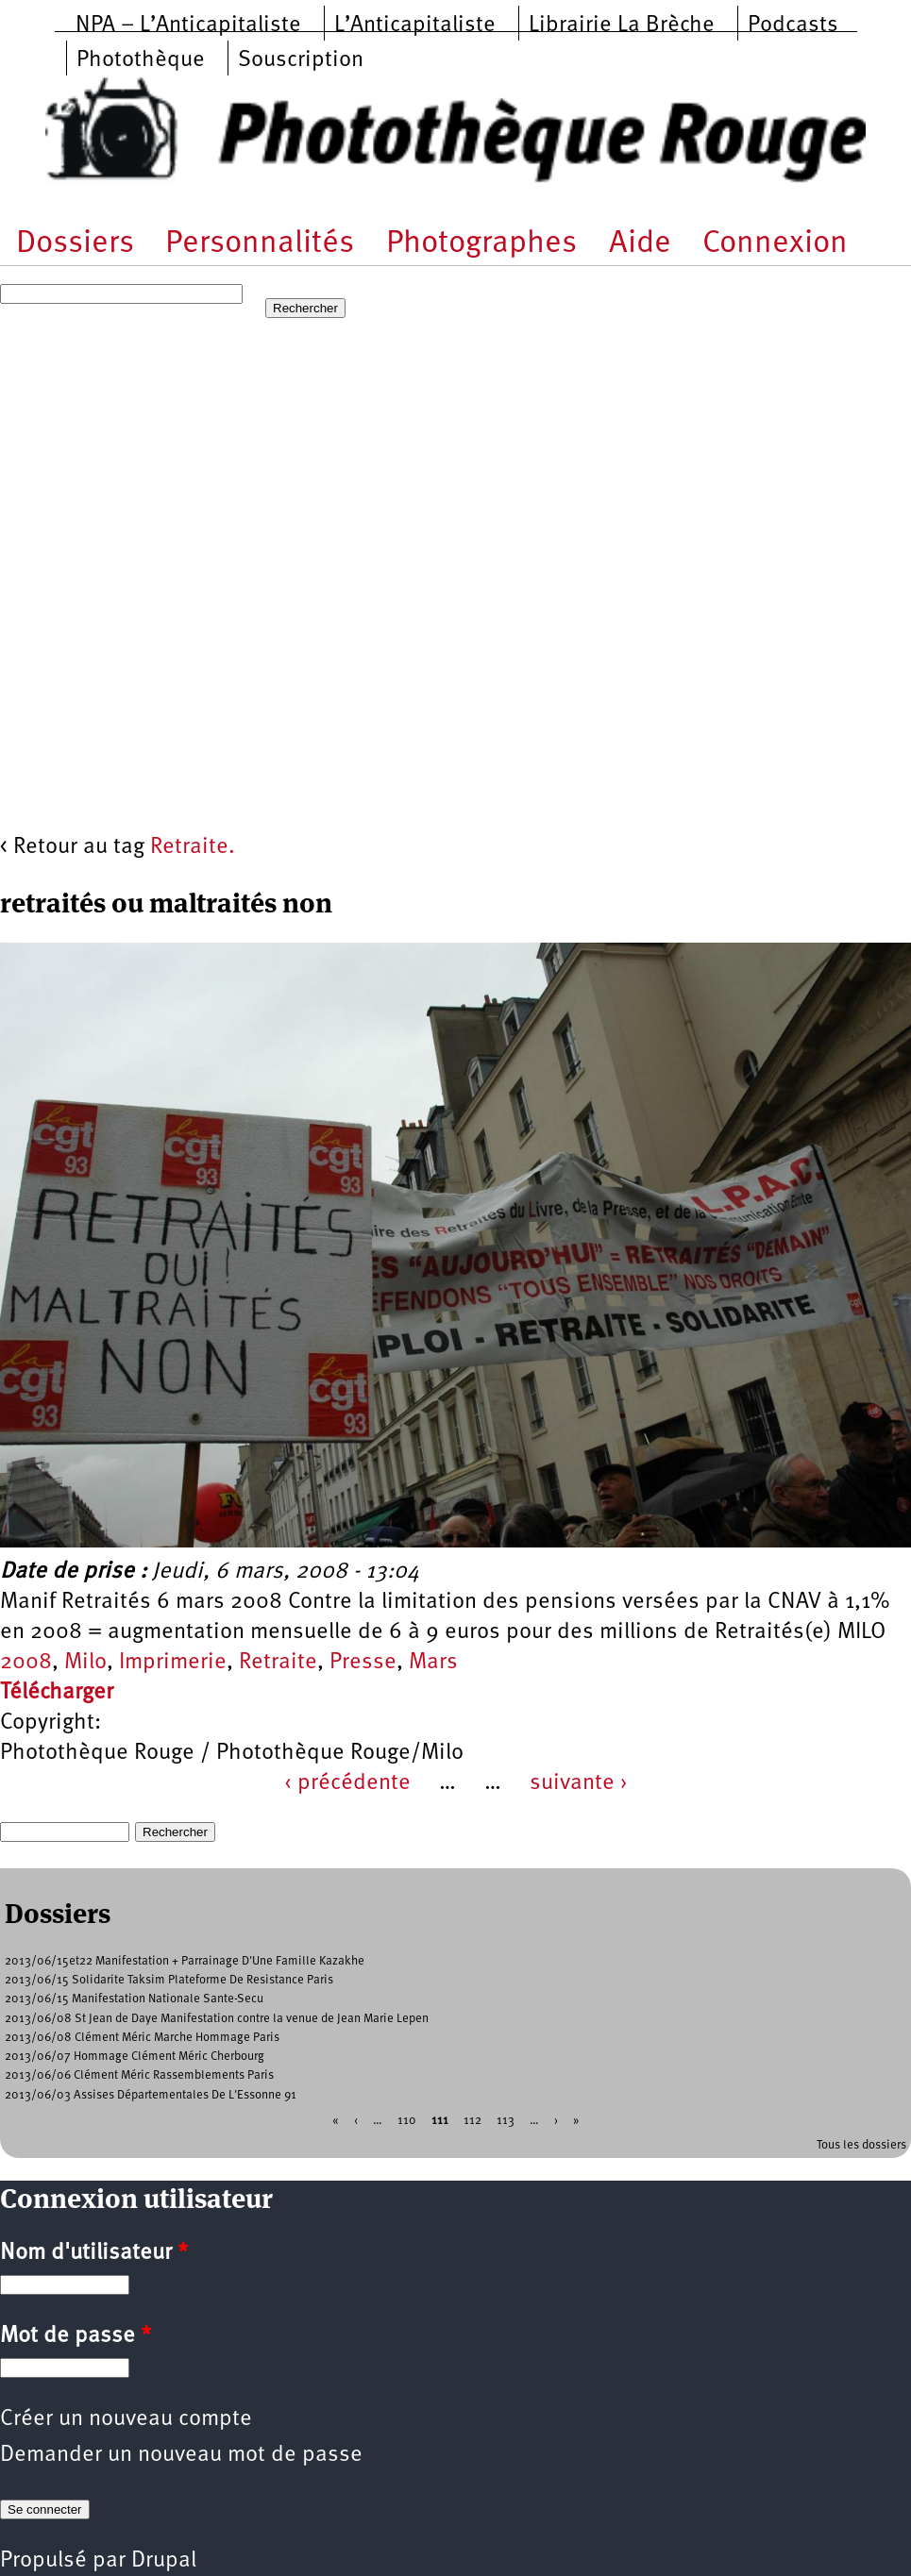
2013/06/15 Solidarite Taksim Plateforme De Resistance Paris (169, 1980)
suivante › (579, 1783)
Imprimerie (173, 1662)
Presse (362, 1662)
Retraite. (192, 847)
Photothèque (140, 60)
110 (406, 2120)
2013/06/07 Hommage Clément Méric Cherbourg (134, 2056)
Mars (433, 1662)
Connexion (775, 243)
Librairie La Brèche (622, 25)
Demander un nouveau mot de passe (181, 2455)
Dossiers (75, 243)
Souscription (300, 60)
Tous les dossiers (861, 2145)
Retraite (278, 1662)
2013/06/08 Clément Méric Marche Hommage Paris (142, 2038)
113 (506, 2120)
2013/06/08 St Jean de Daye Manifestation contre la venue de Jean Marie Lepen (217, 2019)
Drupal (163, 2561)
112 (472, 2120)
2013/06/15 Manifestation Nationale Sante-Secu (134, 1999)
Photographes (481, 243)
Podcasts (793, 25)
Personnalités (259, 243)
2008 (26, 1662)
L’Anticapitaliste (415, 25)
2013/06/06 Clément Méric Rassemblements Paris (139, 2075)
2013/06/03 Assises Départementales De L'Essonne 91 (150, 2095)
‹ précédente (347, 1783)
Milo (85, 1662)
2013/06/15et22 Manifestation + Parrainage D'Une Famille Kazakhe (184, 1961)
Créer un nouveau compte (126, 2419)
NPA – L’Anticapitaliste (188, 25)
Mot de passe (75, 2336)
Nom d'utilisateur (94, 2253)
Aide (640, 243)
